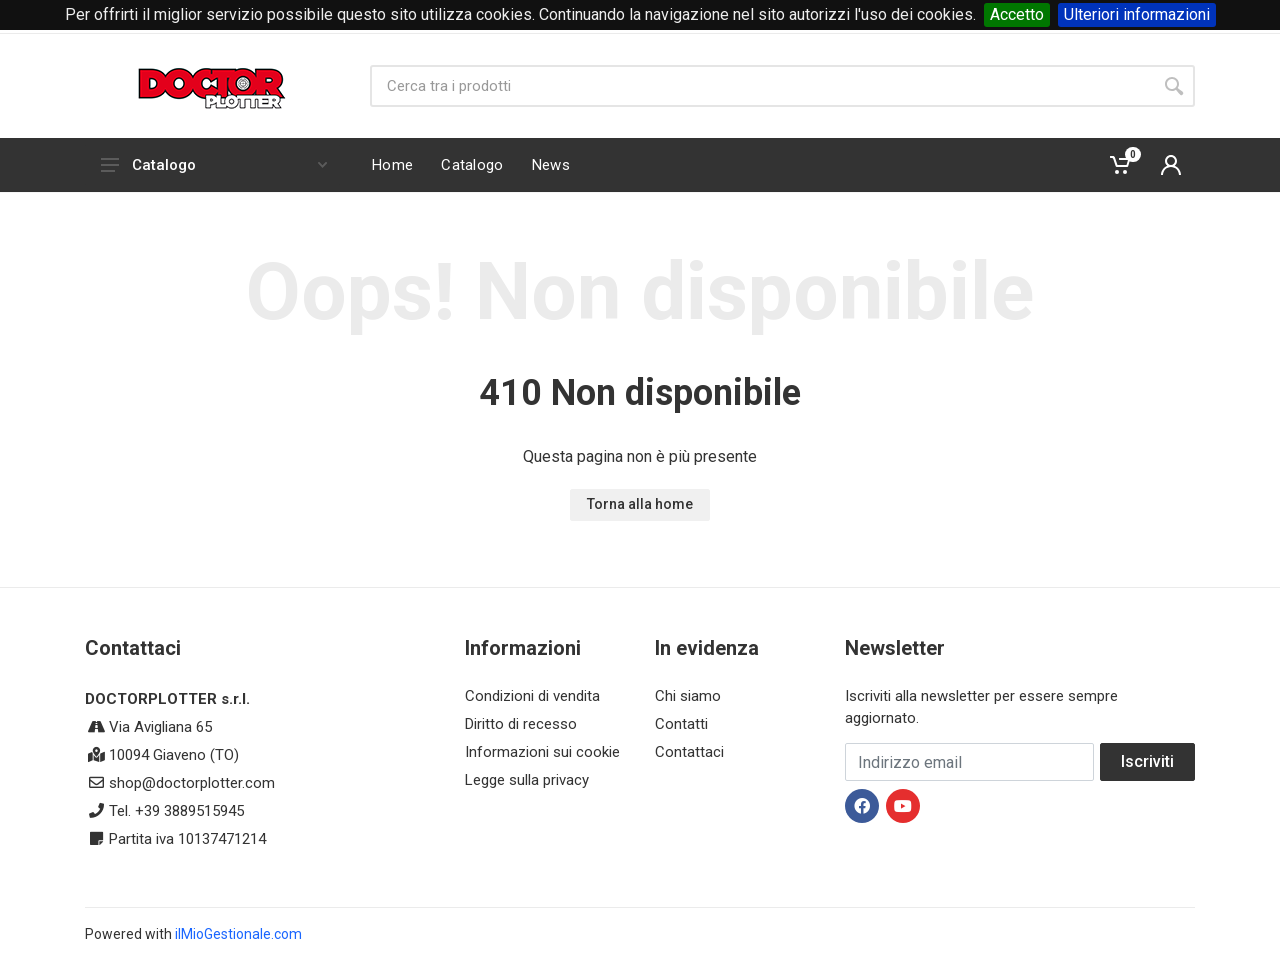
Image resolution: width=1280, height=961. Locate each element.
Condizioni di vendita (532, 696)
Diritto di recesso (521, 724)
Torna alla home (640, 504)
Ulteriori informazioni (1137, 14)
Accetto (1017, 14)
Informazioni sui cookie (542, 752)
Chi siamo (688, 696)
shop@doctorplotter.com (192, 783)
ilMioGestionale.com (238, 934)
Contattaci (689, 752)
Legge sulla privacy (527, 780)
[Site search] (761, 86)
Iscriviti (1147, 761)
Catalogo (214, 165)
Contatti (681, 724)
